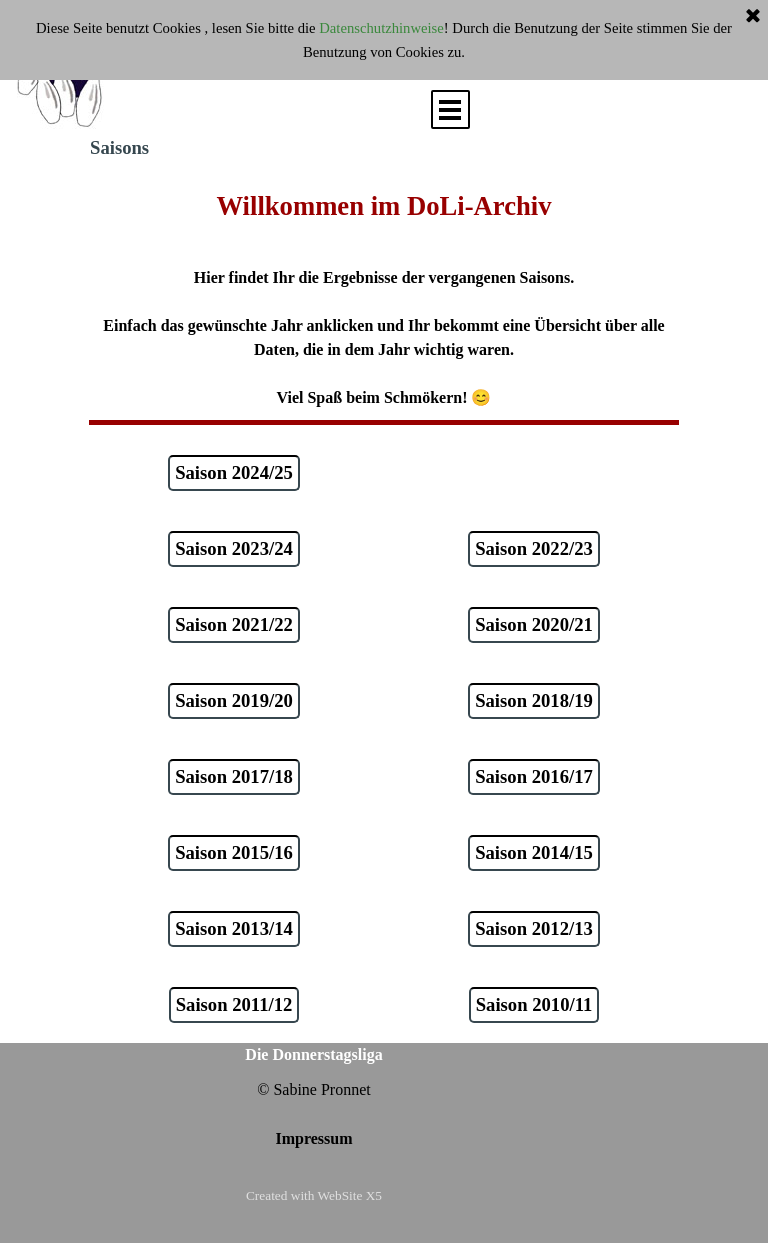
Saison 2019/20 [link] (234, 700)
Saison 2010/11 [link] (534, 1004)
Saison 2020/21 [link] (534, 624)
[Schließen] (753, 17)
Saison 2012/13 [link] (534, 928)
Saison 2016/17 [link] (534, 776)
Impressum (313, 1138)
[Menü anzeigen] (450, 109)
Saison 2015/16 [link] (234, 852)
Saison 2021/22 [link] (234, 624)
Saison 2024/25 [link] (234, 472)
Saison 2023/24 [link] (234, 548)
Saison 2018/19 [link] (534, 700)
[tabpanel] (384, 298)
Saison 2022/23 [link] (534, 548)
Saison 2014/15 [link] (534, 852)
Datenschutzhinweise (381, 28)
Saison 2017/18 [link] (234, 776)
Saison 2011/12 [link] (234, 1004)
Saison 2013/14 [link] (234, 928)
